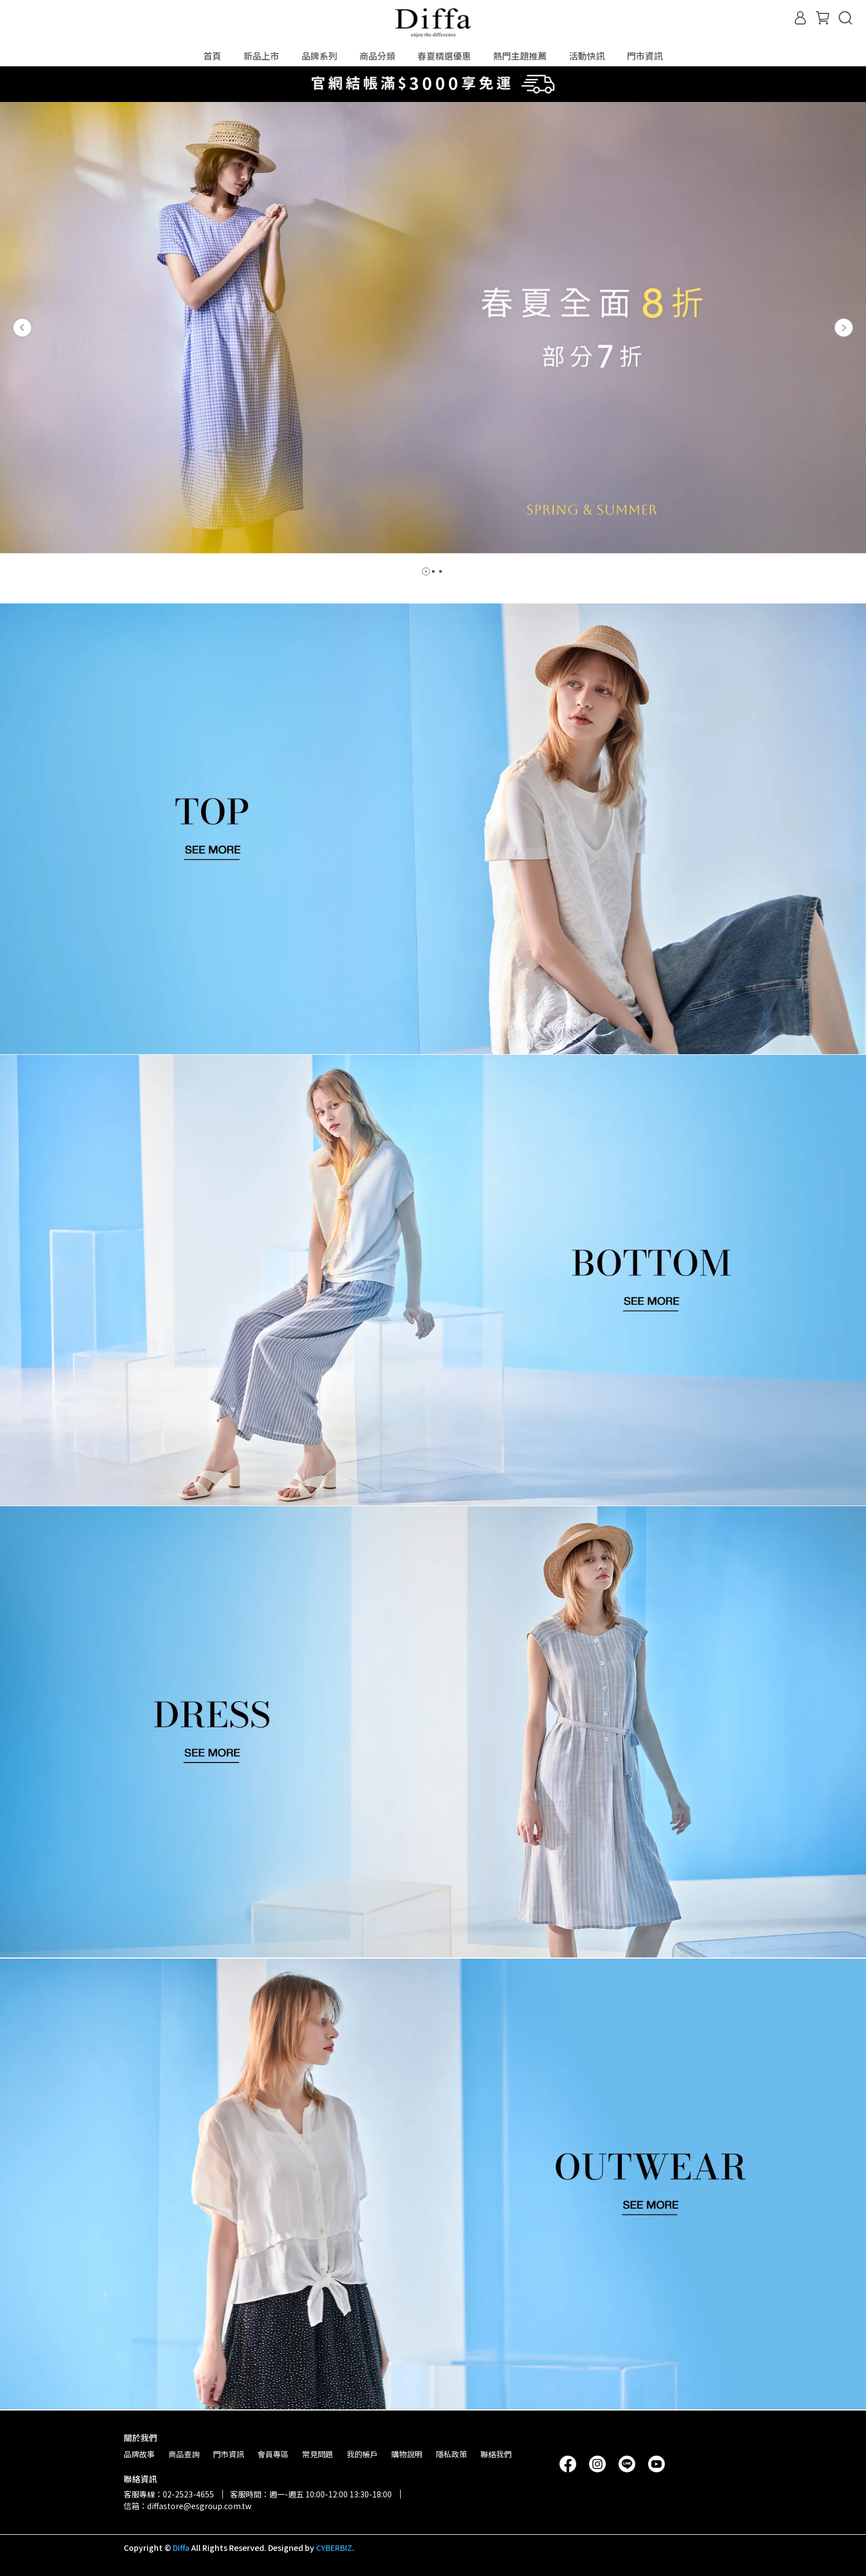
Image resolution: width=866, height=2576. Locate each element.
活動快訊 (587, 56)
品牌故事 (139, 2454)
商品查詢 (184, 2454)
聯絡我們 (496, 2454)
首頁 (212, 56)
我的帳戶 (362, 2454)
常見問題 (317, 2454)
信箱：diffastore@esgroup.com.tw (187, 2505)
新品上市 (261, 56)
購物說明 (406, 2454)
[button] (22, 328)
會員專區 (273, 2454)
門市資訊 (645, 56)
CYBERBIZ (334, 2547)
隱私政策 (451, 2454)
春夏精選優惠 (444, 56)
